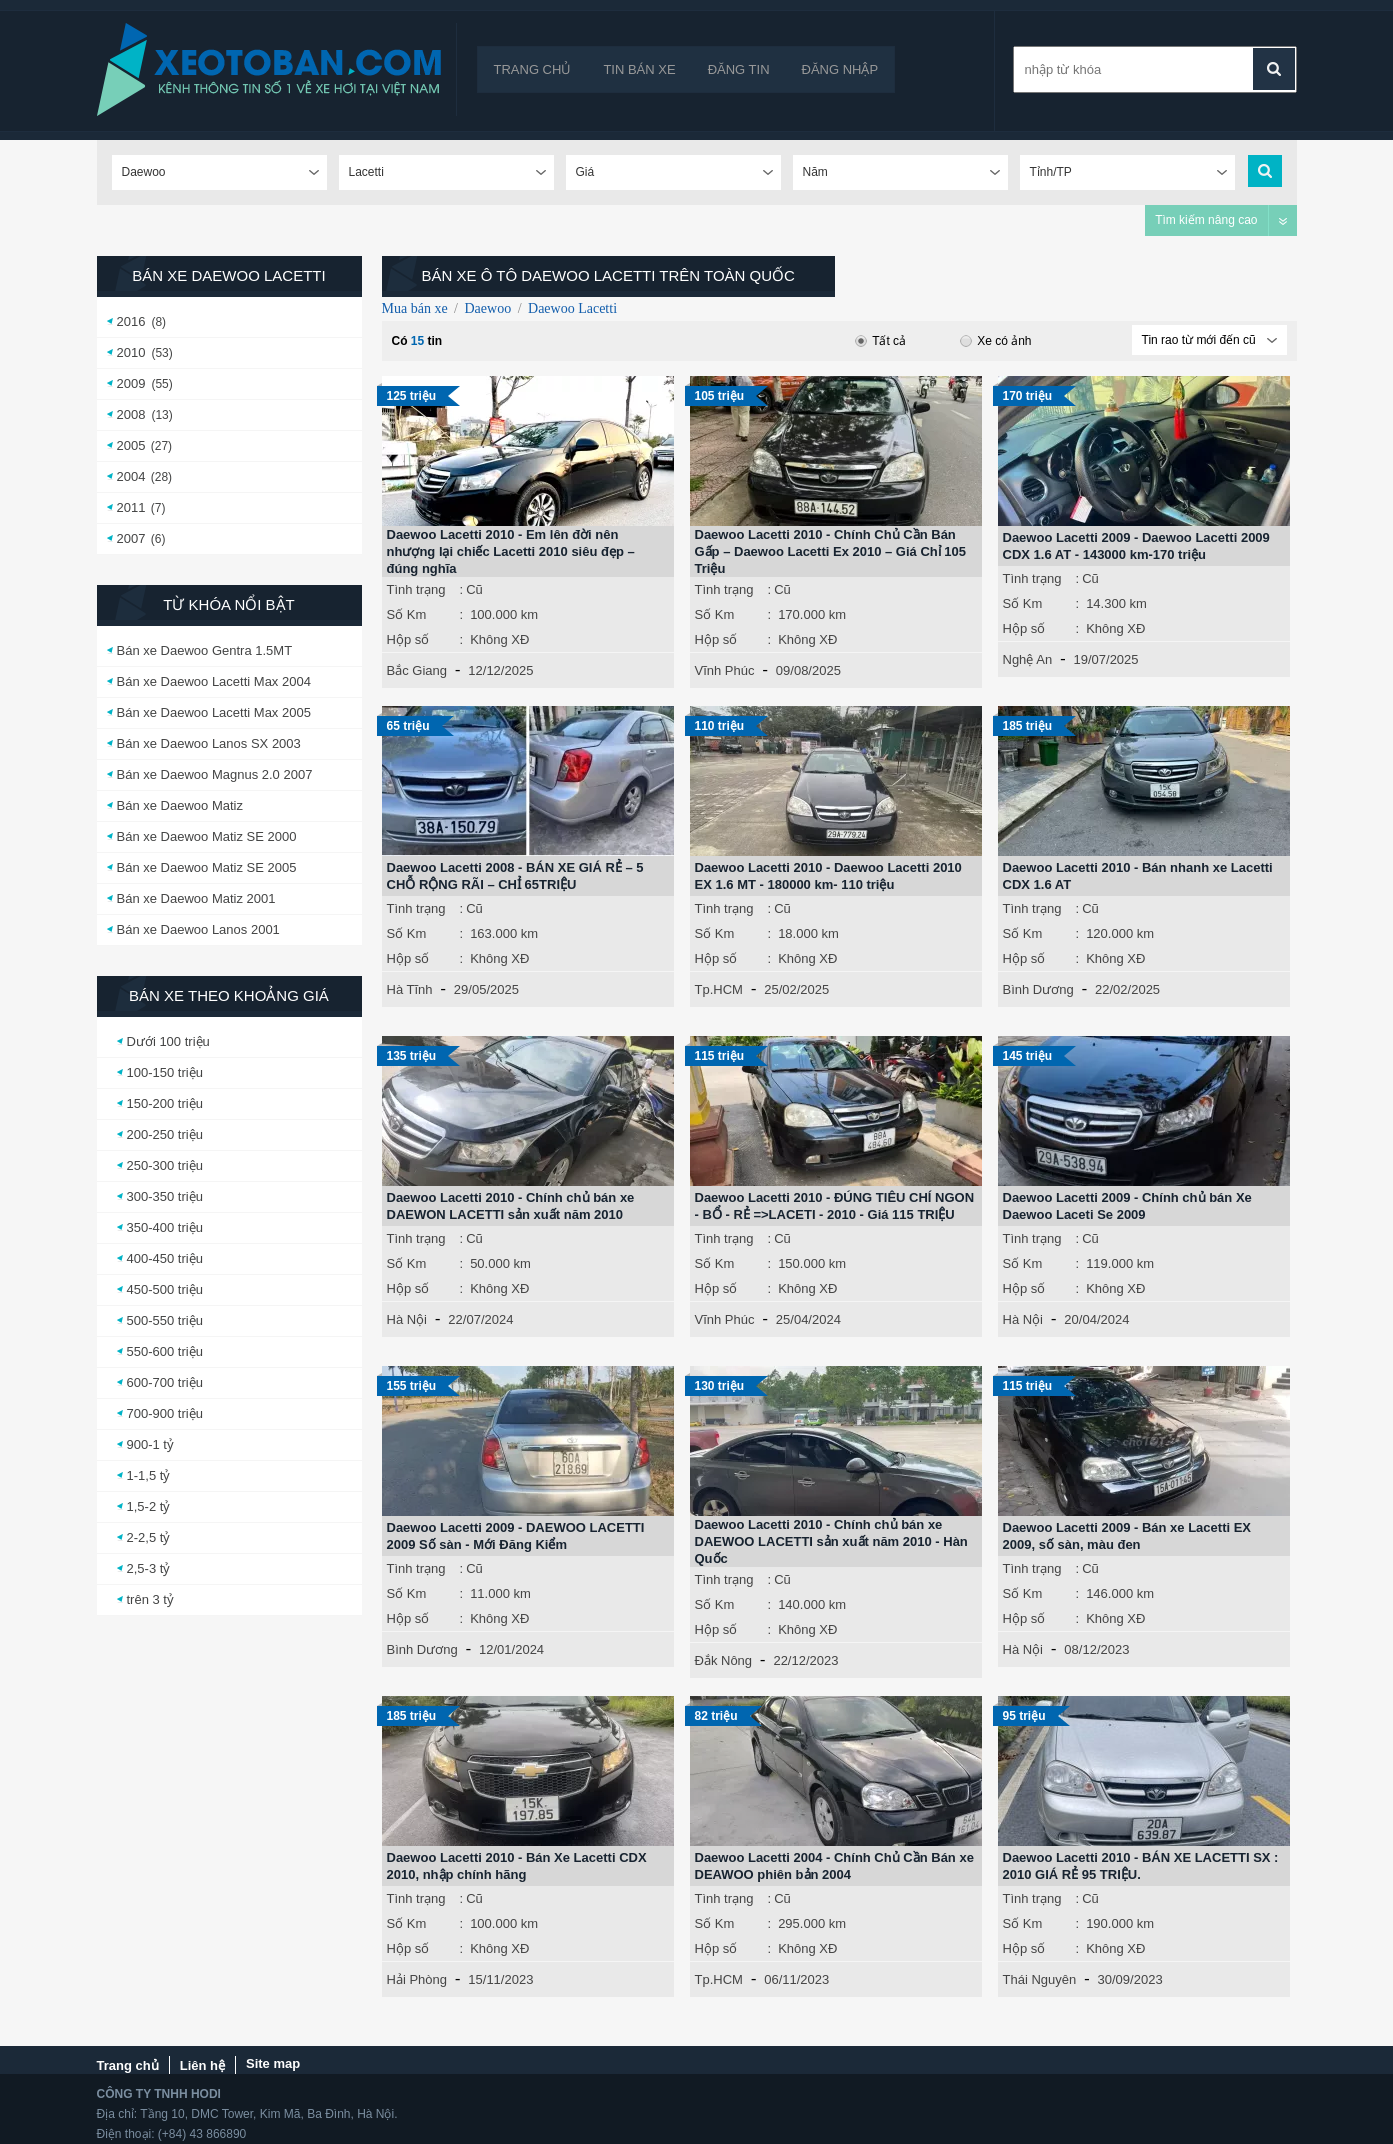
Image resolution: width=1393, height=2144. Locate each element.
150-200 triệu (165, 1103)
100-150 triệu (165, 1072)
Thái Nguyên (1040, 1979)
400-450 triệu (165, 1258)
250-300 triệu (165, 1165)
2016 (131, 321)
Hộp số (408, 639)
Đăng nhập (840, 69)
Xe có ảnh (995, 341)
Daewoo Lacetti (572, 308)
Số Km (407, 614)
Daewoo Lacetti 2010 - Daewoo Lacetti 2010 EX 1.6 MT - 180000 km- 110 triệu (828, 876)
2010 (131, 352)
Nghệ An (1028, 659)
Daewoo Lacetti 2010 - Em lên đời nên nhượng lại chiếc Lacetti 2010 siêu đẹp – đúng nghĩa (511, 551)
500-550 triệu (165, 1320)
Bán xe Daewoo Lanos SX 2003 (209, 743)
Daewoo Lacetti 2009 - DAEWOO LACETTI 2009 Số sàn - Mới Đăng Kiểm (516, 1536)
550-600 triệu (165, 1351)
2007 (131, 538)
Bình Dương (1038, 989)
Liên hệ (202, 2065)
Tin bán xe (639, 69)
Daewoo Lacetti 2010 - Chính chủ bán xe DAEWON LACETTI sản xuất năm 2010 (511, 1206)
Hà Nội (407, 1319)
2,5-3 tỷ (149, 1568)
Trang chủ (533, 69)
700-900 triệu (165, 1413)
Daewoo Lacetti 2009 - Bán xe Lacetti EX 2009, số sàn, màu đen (1127, 1536)
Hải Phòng (417, 1979)
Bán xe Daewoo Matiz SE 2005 (207, 867)
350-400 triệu (165, 1227)
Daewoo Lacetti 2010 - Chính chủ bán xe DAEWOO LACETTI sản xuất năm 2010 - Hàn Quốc (831, 1541)
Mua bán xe (415, 308)
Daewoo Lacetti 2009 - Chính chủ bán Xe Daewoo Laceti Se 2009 (1127, 1206)
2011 (131, 507)
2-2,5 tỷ (149, 1537)
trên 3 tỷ (150, 1599)
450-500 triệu (165, 1289)
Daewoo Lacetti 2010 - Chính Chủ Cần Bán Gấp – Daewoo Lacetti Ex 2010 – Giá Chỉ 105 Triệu (831, 551)
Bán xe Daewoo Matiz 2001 (196, 898)
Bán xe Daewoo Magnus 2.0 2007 (215, 774)
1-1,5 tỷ (149, 1475)
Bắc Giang (417, 670)
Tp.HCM (719, 989)
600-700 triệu (165, 1382)
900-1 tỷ (150, 1444)
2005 (131, 445)
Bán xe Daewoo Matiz (180, 805)
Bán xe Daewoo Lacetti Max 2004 (214, 681)
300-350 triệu (165, 1196)
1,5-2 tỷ (149, 1506)
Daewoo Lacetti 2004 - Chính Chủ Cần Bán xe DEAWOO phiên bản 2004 (834, 1866)
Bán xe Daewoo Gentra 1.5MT (205, 650)
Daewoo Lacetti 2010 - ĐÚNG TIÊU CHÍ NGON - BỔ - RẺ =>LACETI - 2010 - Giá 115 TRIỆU (835, 1206)
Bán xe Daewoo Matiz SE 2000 (207, 836)
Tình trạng (416, 589)
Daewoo (487, 308)
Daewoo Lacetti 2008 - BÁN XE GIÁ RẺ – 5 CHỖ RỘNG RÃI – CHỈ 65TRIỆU (515, 876)
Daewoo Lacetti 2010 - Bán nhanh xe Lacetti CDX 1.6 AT (1138, 876)
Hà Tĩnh (410, 989)
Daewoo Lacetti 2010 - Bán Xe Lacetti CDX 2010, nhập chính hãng (517, 1866)
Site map (273, 2063)
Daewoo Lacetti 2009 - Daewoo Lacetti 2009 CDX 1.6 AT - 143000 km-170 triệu (1136, 546)
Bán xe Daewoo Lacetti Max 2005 (214, 712)
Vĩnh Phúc (725, 670)
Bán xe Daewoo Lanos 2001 (198, 929)
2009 (131, 383)
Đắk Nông (724, 1660)
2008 (131, 414)
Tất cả (880, 341)
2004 (131, 476)
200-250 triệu (165, 1134)
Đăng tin (739, 69)
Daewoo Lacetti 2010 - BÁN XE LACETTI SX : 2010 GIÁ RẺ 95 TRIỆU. (1141, 1866)
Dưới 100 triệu (168, 1041)
